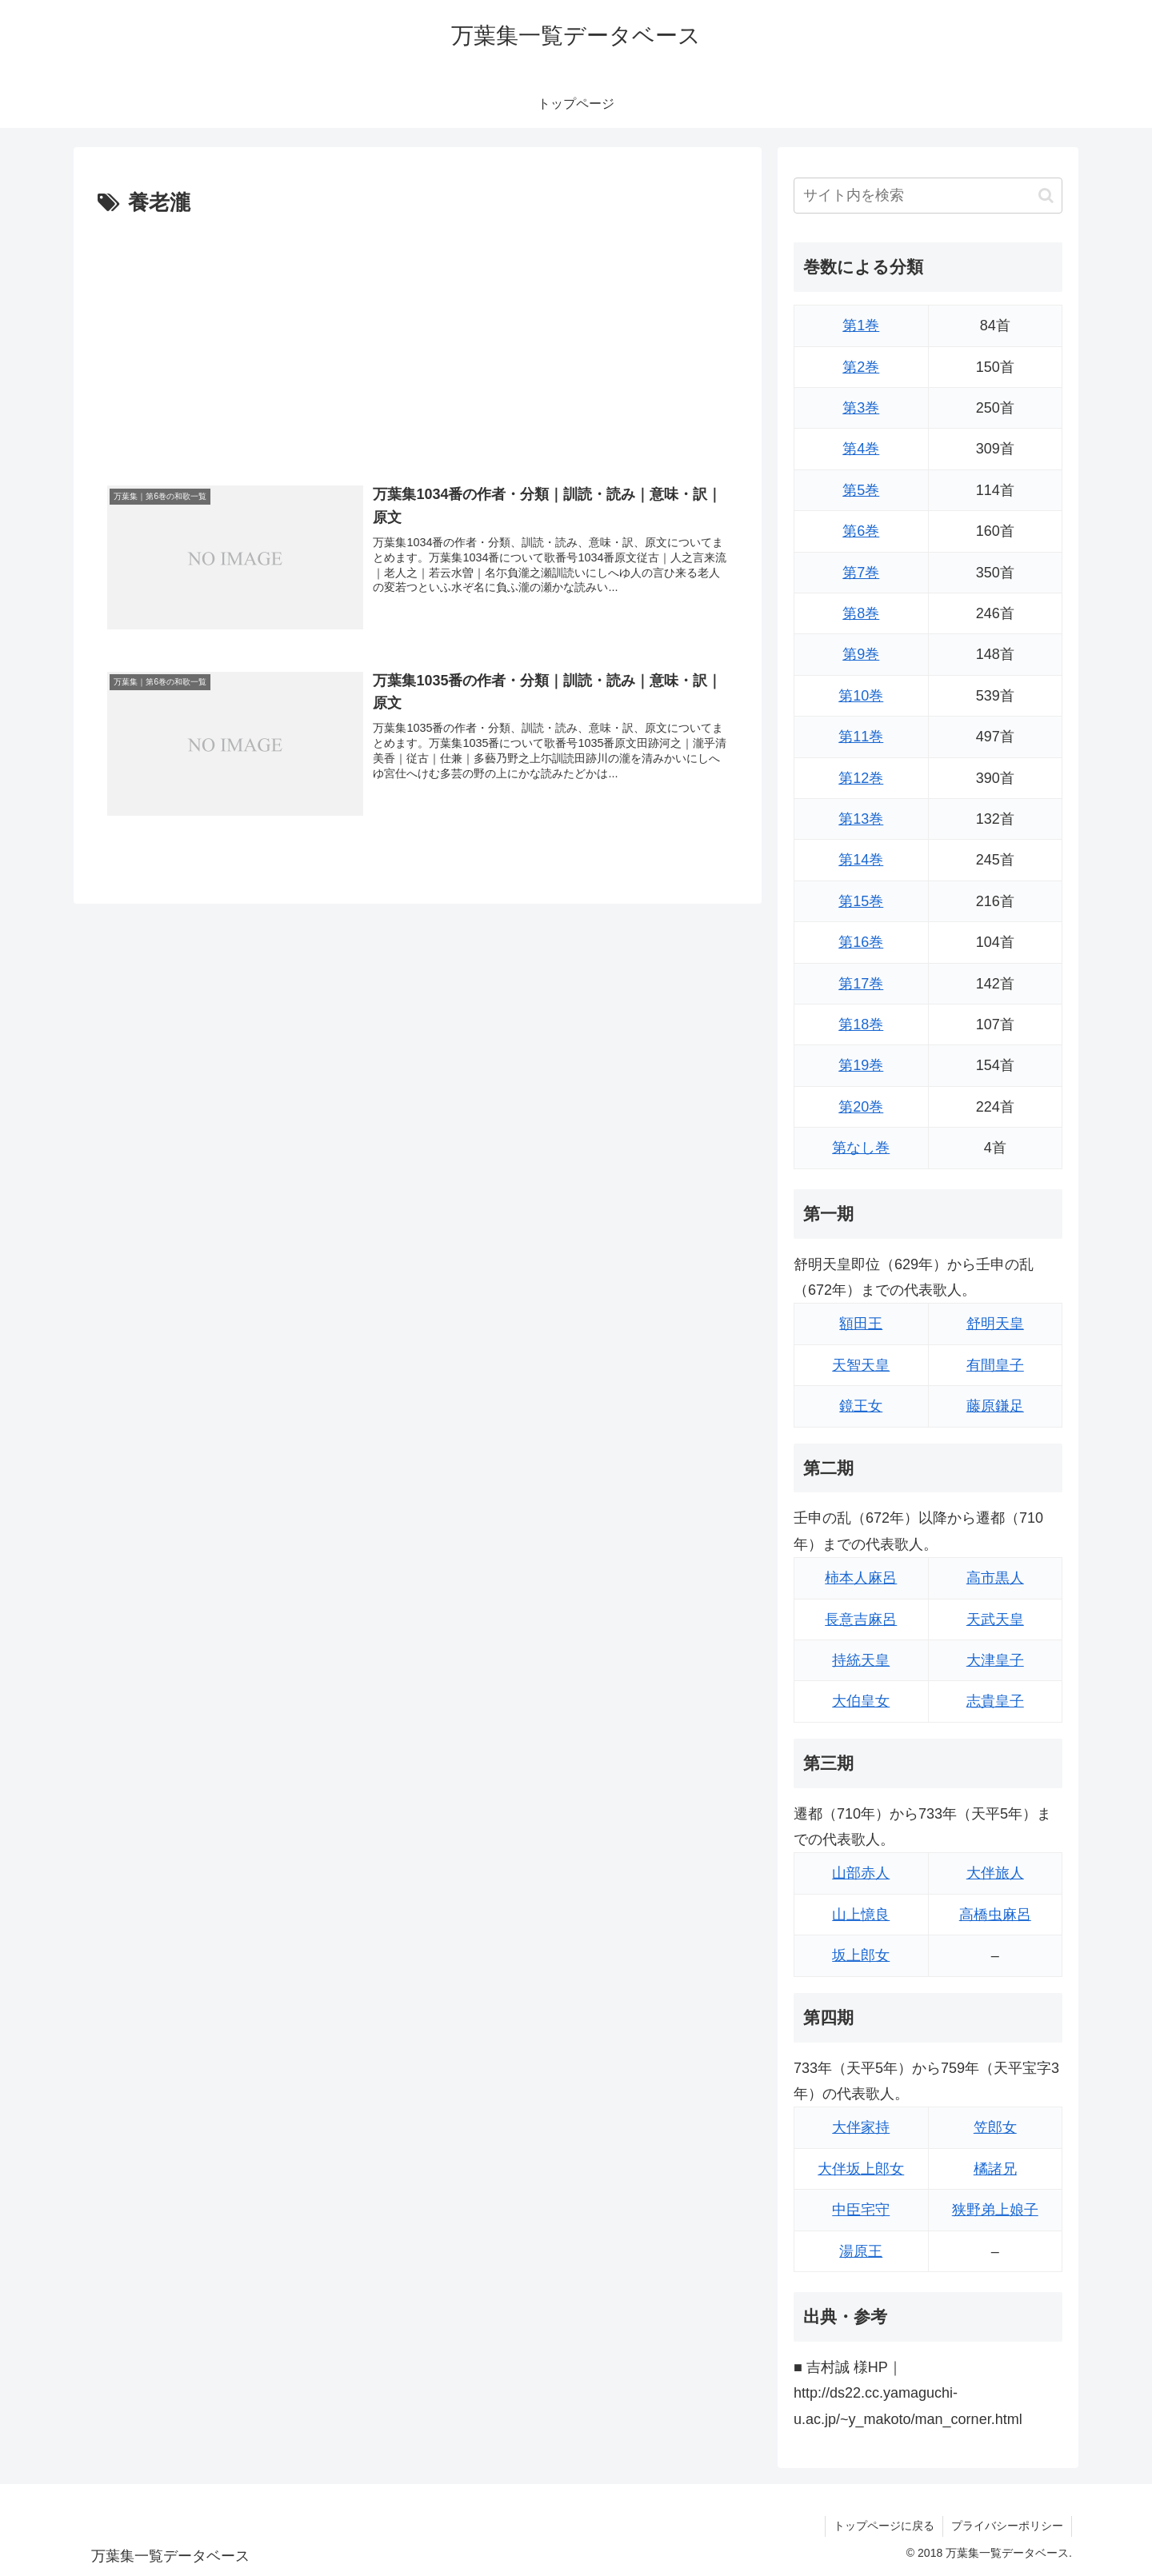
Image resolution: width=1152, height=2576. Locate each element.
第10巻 (860, 696)
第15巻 (860, 901)
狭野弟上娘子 (995, 2210)
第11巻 (860, 737)
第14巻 (860, 860)
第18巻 (860, 1024)
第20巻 (860, 1107)
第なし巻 (861, 1148)
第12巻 (860, 778)
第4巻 (860, 449)
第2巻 (860, 367)
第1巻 (860, 325)
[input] (928, 196)
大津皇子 (995, 1660)
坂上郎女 (861, 1955)
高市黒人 (995, 1578)
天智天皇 (861, 1365)
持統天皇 (861, 1660)
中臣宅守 (861, 2210)
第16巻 (860, 942)
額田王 (860, 1324)
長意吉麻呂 (861, 1619)
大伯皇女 (861, 1701)
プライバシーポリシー (1007, 2525)
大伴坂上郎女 (861, 2169)
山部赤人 (861, 1873)
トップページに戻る (884, 2525)
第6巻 (860, 531)
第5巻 (860, 490)
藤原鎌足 (995, 1406)
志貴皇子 (995, 1701)
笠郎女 (995, 2127)
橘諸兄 (995, 2169)
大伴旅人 (995, 1873)
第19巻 (860, 1065)
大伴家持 (861, 2127)
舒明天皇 (995, 1324)
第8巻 (860, 613)
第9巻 (860, 654)
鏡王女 (860, 1406)
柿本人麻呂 (861, 1578)
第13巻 (860, 819)
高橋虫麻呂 (995, 1915)
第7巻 (860, 573)
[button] (1046, 195)
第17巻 (860, 984)
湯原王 (860, 2251)
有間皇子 (995, 1365)
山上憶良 (861, 1915)
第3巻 (860, 408)
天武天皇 (995, 1619)
